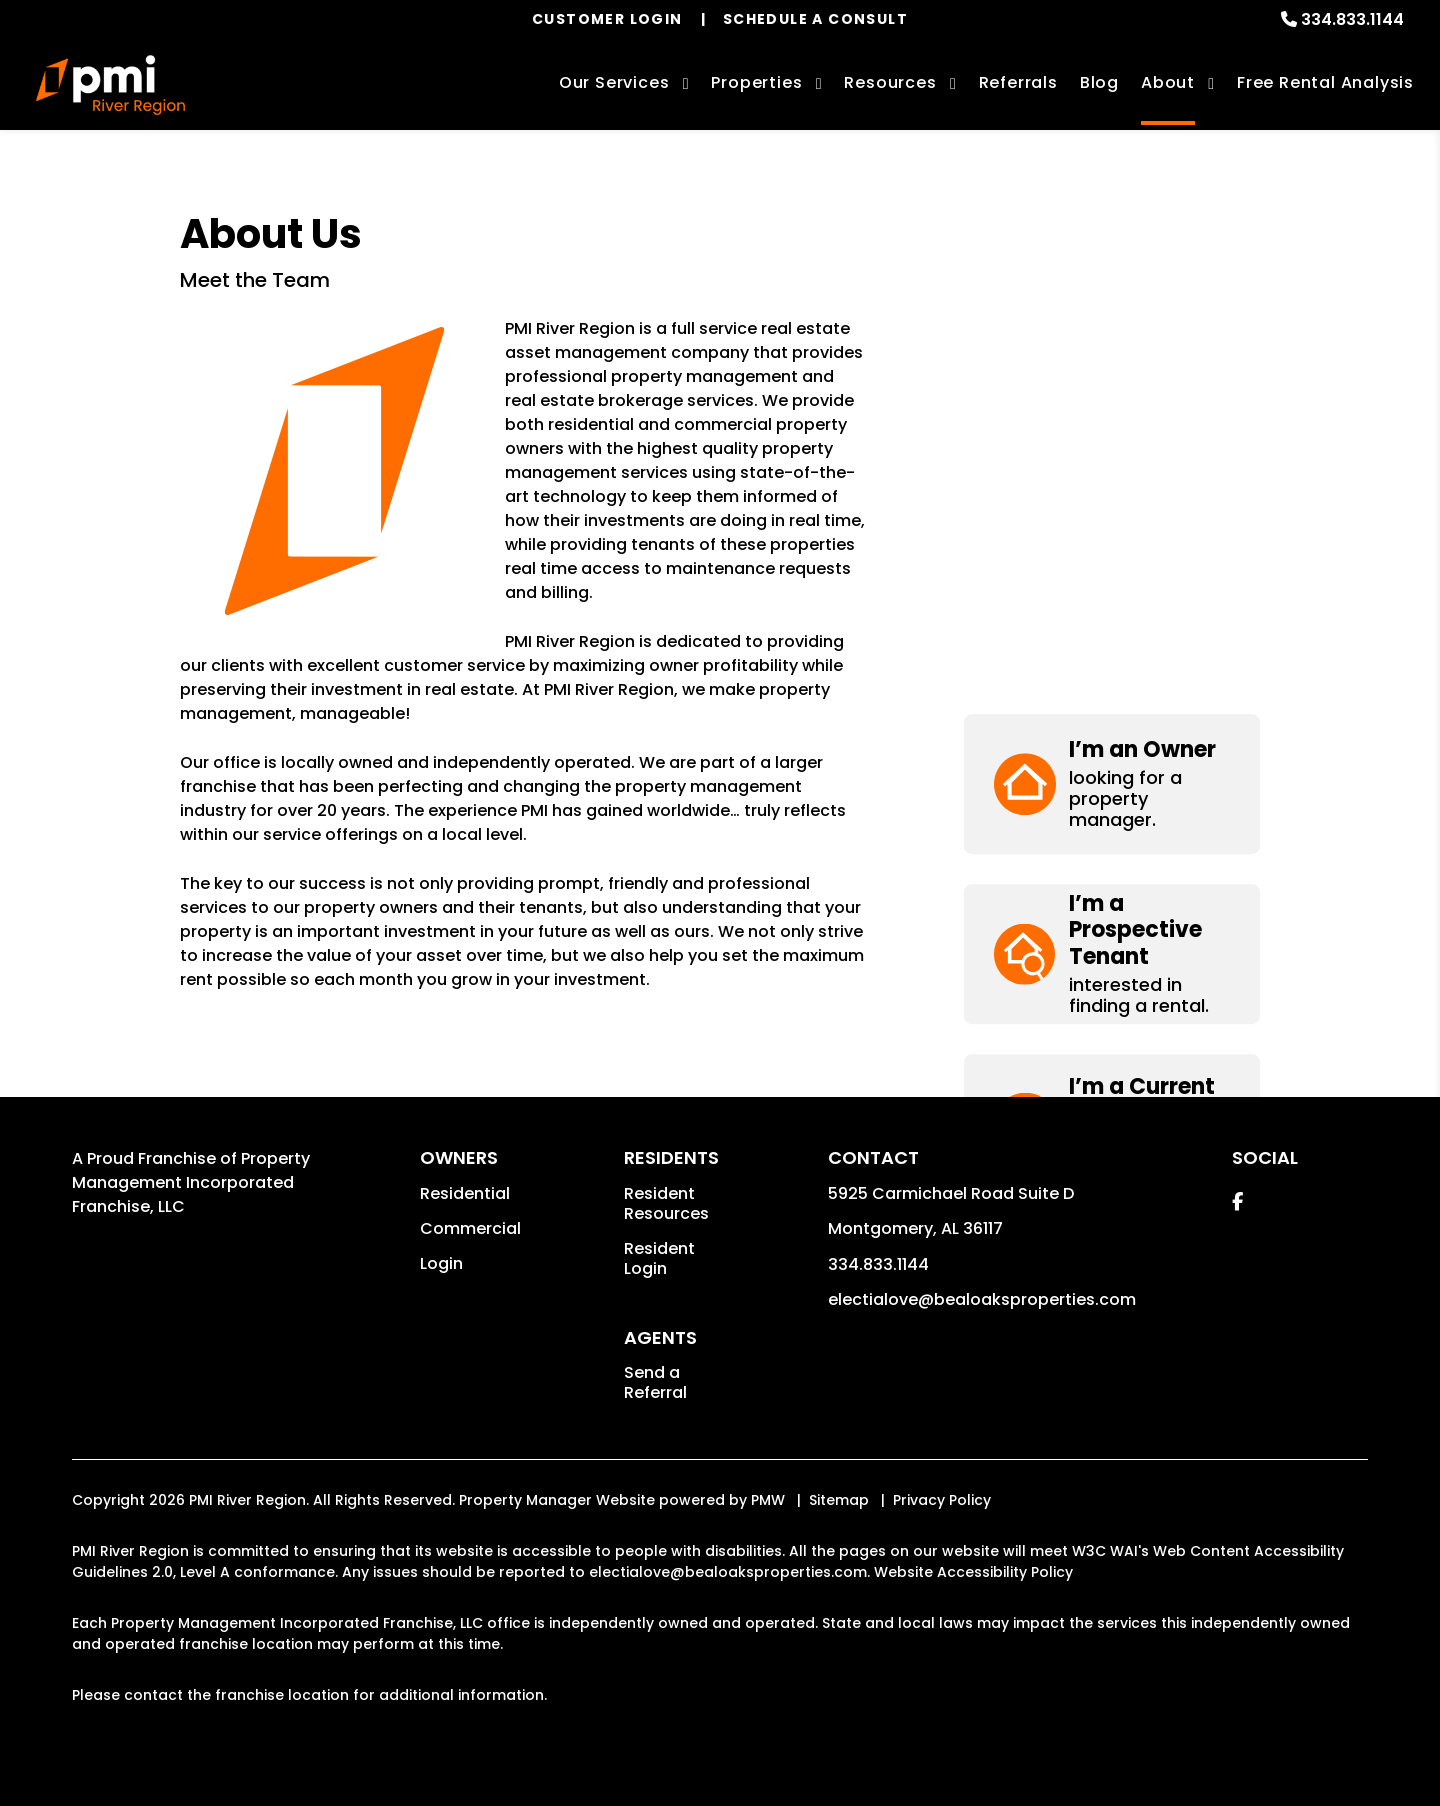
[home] (110, 85)
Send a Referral (655, 1382)
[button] (1112, 279)
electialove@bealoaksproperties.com (982, 1299)
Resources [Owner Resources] (890, 82)
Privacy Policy (942, 1500)
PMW (768, 1500)
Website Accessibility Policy (973, 1572)
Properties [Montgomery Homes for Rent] (756, 82)
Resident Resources (666, 1203)
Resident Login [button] (659, 1258)
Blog (1099, 82)
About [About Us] (1168, 82)
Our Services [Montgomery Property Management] (614, 82)
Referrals (1018, 82)
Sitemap (839, 1500)
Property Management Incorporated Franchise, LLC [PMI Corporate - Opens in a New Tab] (191, 1182)
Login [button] (441, 1263)
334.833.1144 (1352, 19)
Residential (465, 1193)
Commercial (470, 1228)
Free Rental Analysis (1325, 82)
